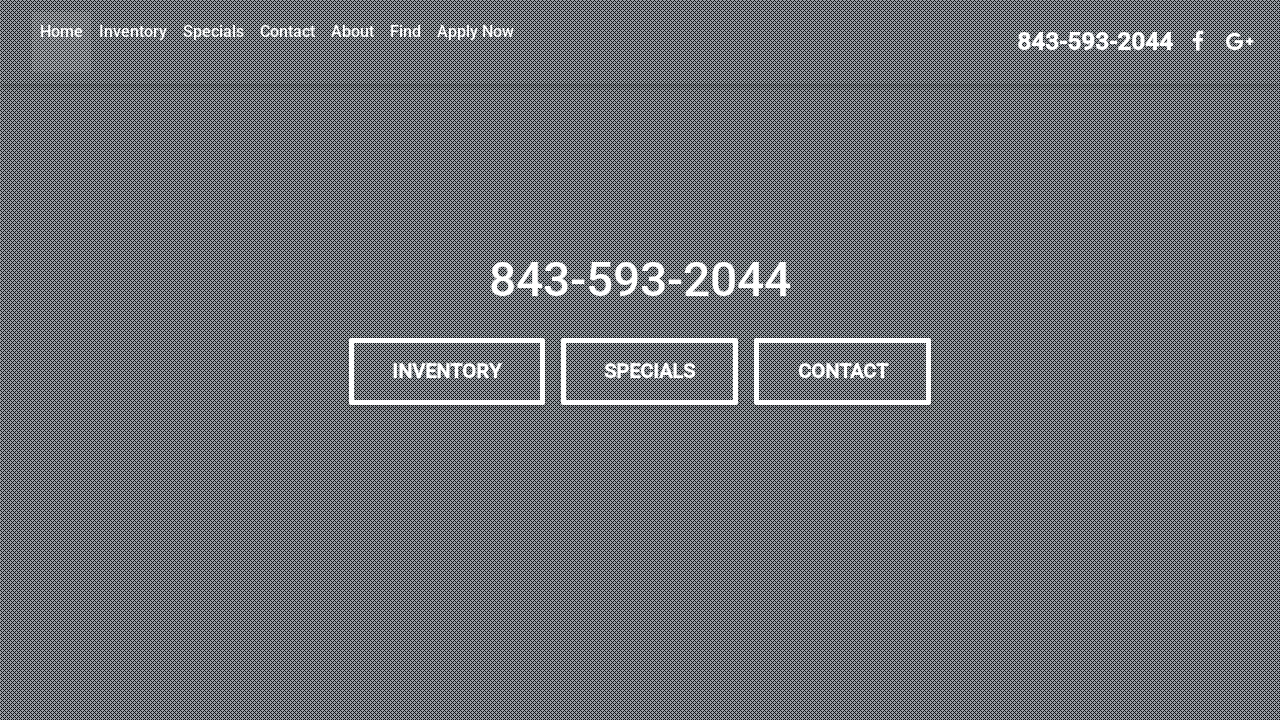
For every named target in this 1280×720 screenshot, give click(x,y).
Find (405, 31)
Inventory (133, 31)
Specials (213, 31)
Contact (287, 31)
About (352, 31)
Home (61, 31)
